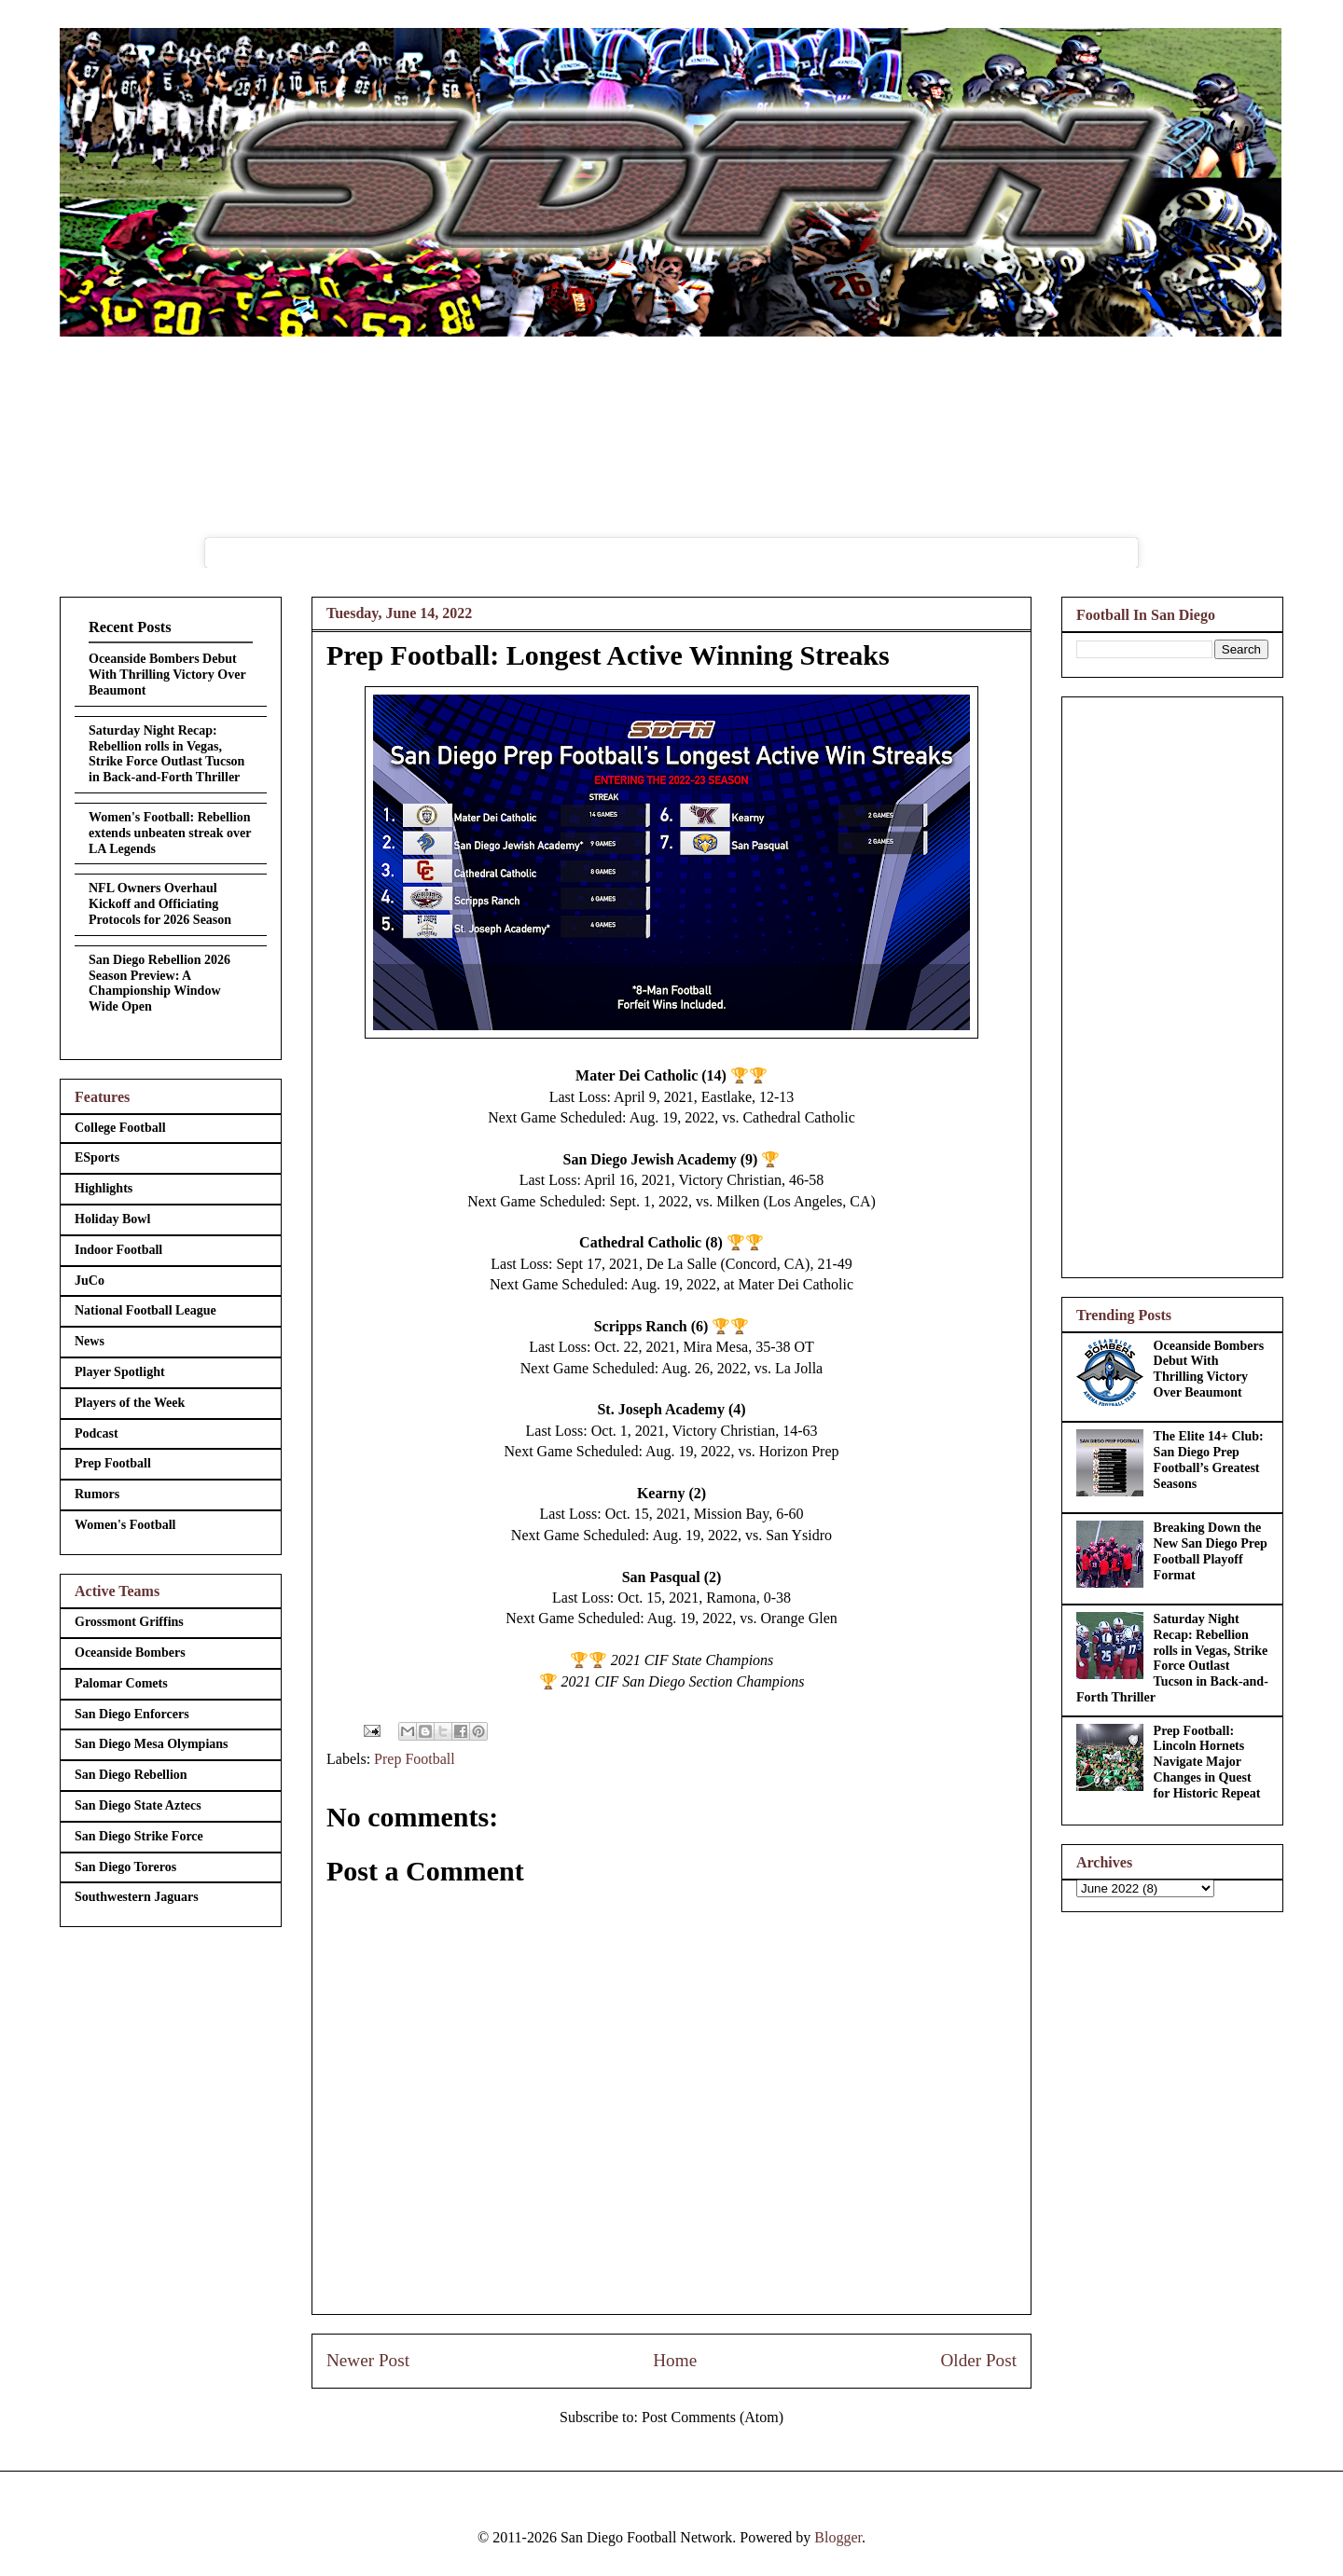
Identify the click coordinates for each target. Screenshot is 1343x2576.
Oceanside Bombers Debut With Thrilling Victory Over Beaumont (167, 674)
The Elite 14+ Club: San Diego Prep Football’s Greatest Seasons (1209, 1459)
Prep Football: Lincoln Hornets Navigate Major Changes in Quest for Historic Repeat (1207, 1762)
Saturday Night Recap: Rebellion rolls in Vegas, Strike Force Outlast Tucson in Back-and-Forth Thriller (166, 753)
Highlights (103, 1188)
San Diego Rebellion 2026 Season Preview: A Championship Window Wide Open (159, 983)
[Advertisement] (1172, 983)
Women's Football (125, 1525)
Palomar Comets (121, 1683)
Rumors (97, 1494)
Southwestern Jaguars (137, 1897)
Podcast (96, 1433)
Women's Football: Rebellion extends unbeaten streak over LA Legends (170, 833)
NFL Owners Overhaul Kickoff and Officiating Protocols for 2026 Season (160, 904)
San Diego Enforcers (132, 1714)
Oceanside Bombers (130, 1653)
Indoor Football (118, 1250)
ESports (97, 1157)
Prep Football (414, 1759)
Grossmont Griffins (129, 1622)
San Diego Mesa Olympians (151, 1744)
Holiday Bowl (112, 1219)
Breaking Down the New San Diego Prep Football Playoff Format (1210, 1551)
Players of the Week (130, 1403)
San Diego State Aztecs (138, 1805)
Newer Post (367, 2360)
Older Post (978, 2360)
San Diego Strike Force (139, 1836)
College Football (120, 1128)
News (89, 1341)
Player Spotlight (120, 1372)
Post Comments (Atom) (712, 2417)
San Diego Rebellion (131, 1775)
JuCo (89, 1281)
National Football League (145, 1310)
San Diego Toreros (125, 1867)
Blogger (838, 2537)
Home (675, 2360)
